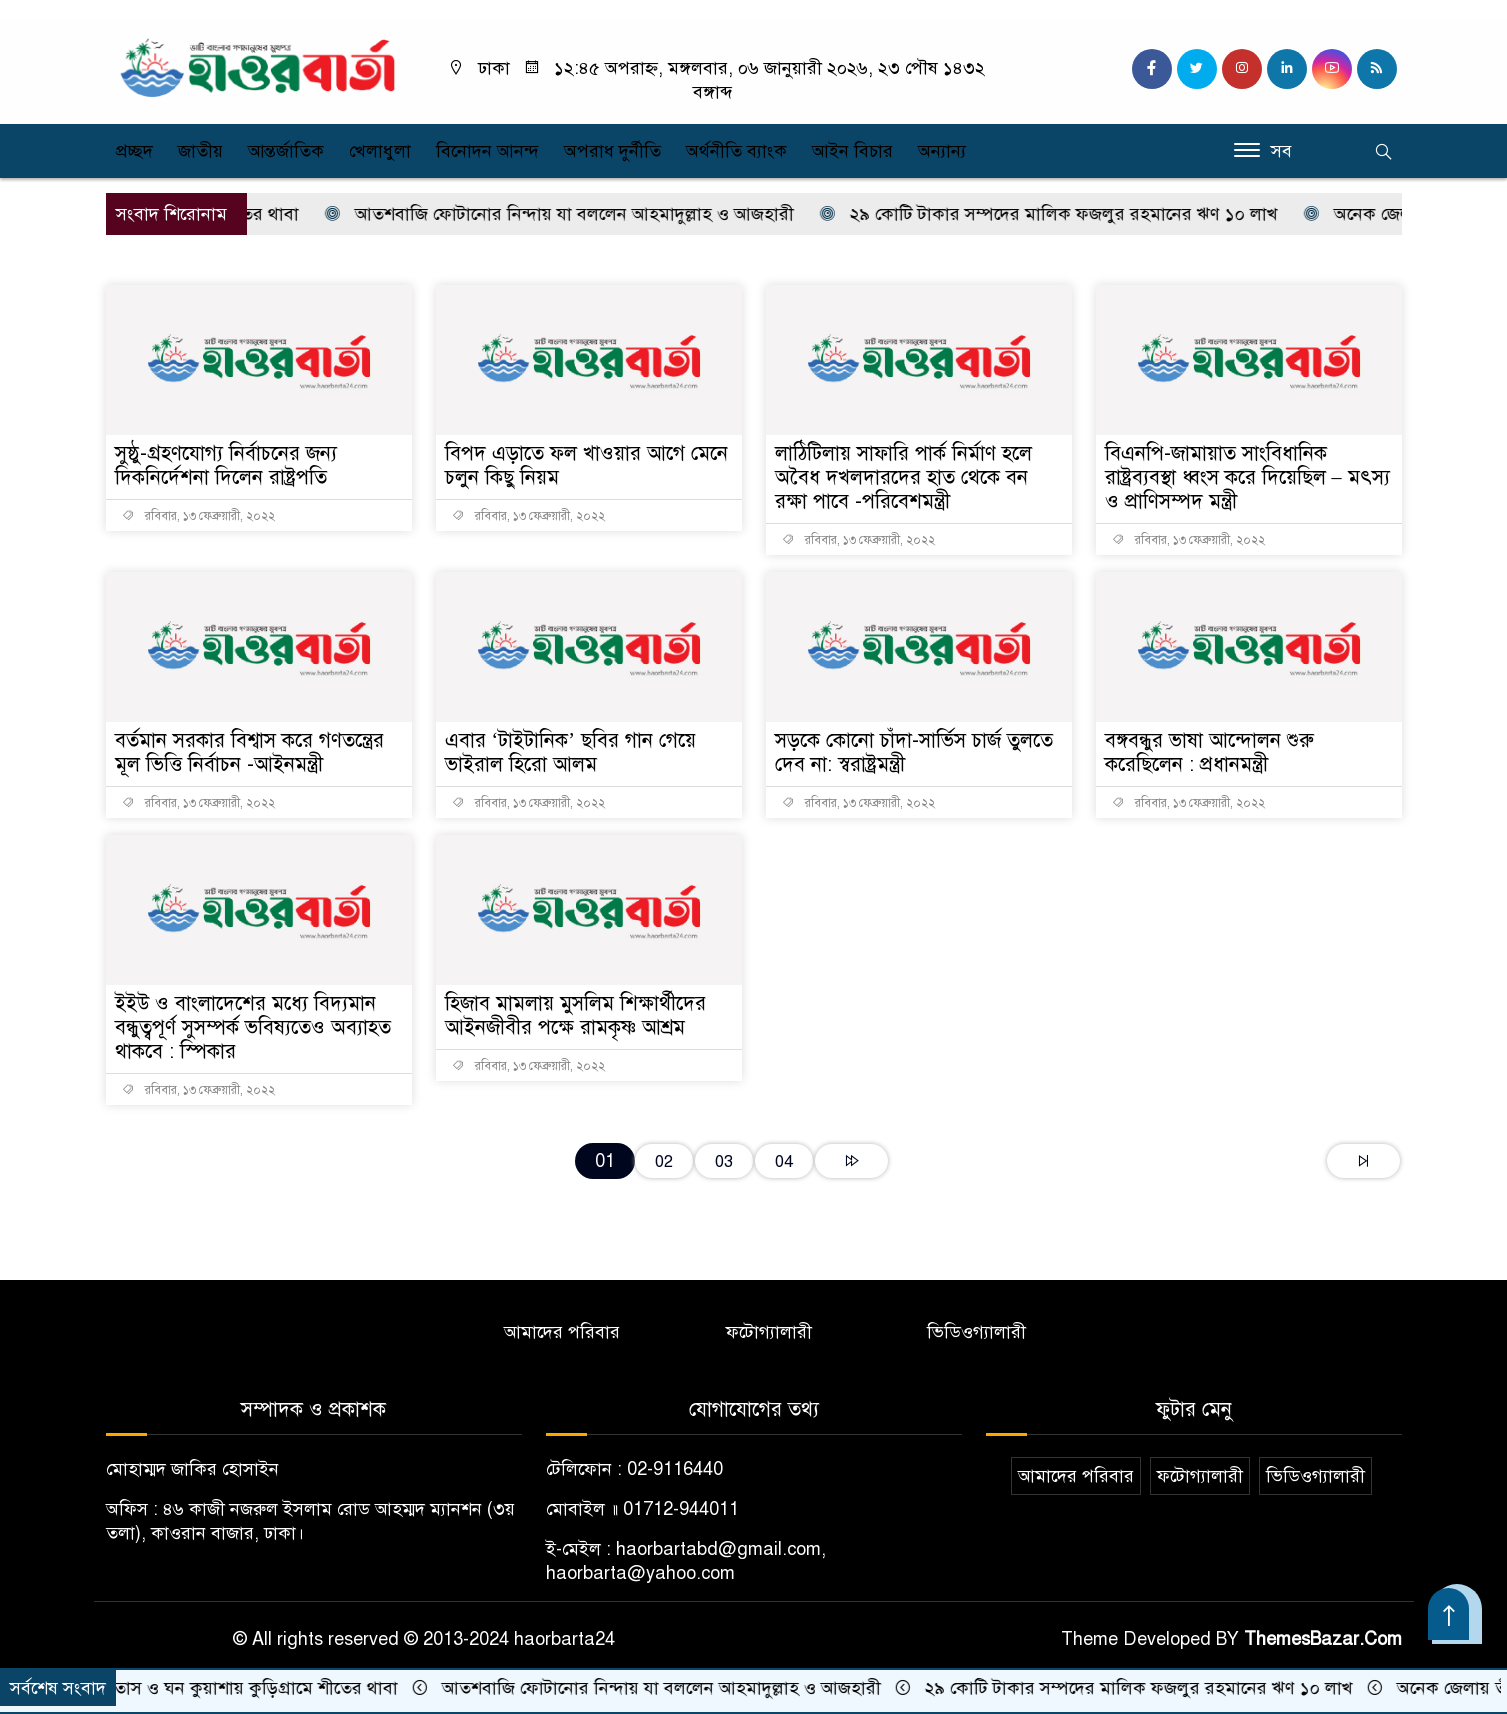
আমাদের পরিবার (562, 1332)
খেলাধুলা (380, 151)
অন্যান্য (942, 151)
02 (664, 1161)
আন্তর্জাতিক (286, 151)
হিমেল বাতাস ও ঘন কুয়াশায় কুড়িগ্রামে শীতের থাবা (223, 1688)
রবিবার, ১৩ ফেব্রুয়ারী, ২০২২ (198, 516)
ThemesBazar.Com (1323, 1639)
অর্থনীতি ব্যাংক (736, 151)
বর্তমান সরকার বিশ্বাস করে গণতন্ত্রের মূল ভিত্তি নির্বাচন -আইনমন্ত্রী (249, 752)
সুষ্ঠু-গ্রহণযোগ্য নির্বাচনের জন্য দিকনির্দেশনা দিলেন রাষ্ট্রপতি (226, 465)
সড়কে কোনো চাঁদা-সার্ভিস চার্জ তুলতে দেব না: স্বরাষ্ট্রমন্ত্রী (914, 752)
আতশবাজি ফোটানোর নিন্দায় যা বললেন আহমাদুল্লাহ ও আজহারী (570, 214)
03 (724, 1161)
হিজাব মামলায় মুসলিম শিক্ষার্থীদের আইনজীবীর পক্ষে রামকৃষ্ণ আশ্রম (575, 1015)
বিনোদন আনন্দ (487, 151)
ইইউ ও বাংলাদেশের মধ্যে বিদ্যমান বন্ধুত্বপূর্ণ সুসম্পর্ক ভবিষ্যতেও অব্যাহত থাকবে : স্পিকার (253, 1027)
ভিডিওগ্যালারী (976, 1332)
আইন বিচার (852, 151)
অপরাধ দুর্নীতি (612, 151)
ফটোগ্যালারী (769, 1332)
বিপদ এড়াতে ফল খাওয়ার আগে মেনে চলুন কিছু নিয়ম (586, 465)
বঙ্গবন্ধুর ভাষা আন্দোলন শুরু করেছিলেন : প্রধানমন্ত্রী (1209, 752)
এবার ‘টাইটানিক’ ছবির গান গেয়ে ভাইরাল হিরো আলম (570, 752)
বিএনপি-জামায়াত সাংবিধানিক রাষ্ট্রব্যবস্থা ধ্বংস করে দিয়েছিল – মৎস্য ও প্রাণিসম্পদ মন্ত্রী (1247, 477)
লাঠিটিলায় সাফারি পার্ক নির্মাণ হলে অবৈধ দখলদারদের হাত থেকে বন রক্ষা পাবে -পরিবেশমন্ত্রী (903, 477)
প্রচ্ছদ (134, 151)
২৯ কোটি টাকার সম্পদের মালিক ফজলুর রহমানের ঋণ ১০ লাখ (1059, 214)
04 (784, 1161)
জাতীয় (200, 151)
